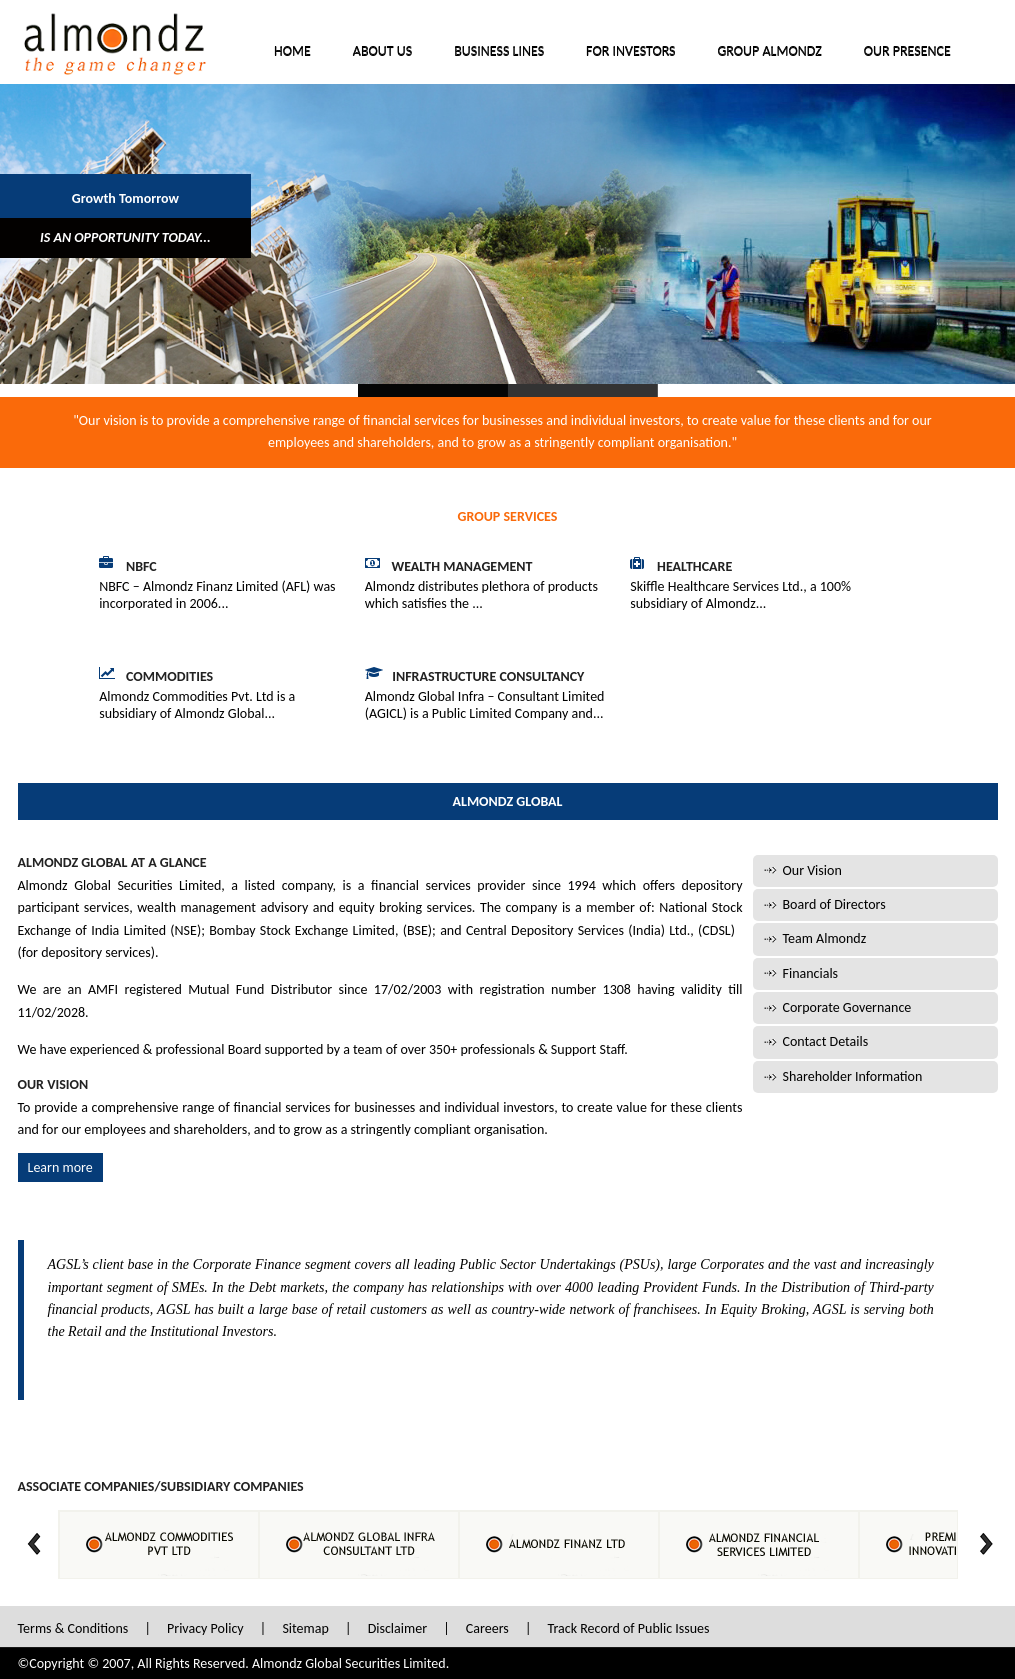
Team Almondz (825, 938)
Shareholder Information (853, 1076)
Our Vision (812, 870)
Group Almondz (770, 51)
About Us (382, 51)
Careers (487, 1628)
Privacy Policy (205, 1628)
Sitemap (305, 1628)
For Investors (630, 51)
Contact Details (826, 1041)
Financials (811, 973)
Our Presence (907, 51)
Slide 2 (583, 390)
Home (292, 51)
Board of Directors (834, 904)
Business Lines (499, 51)
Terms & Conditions (73, 1628)
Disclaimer (397, 1628)
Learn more (60, 1167)
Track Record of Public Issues (629, 1628)
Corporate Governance (847, 1007)
